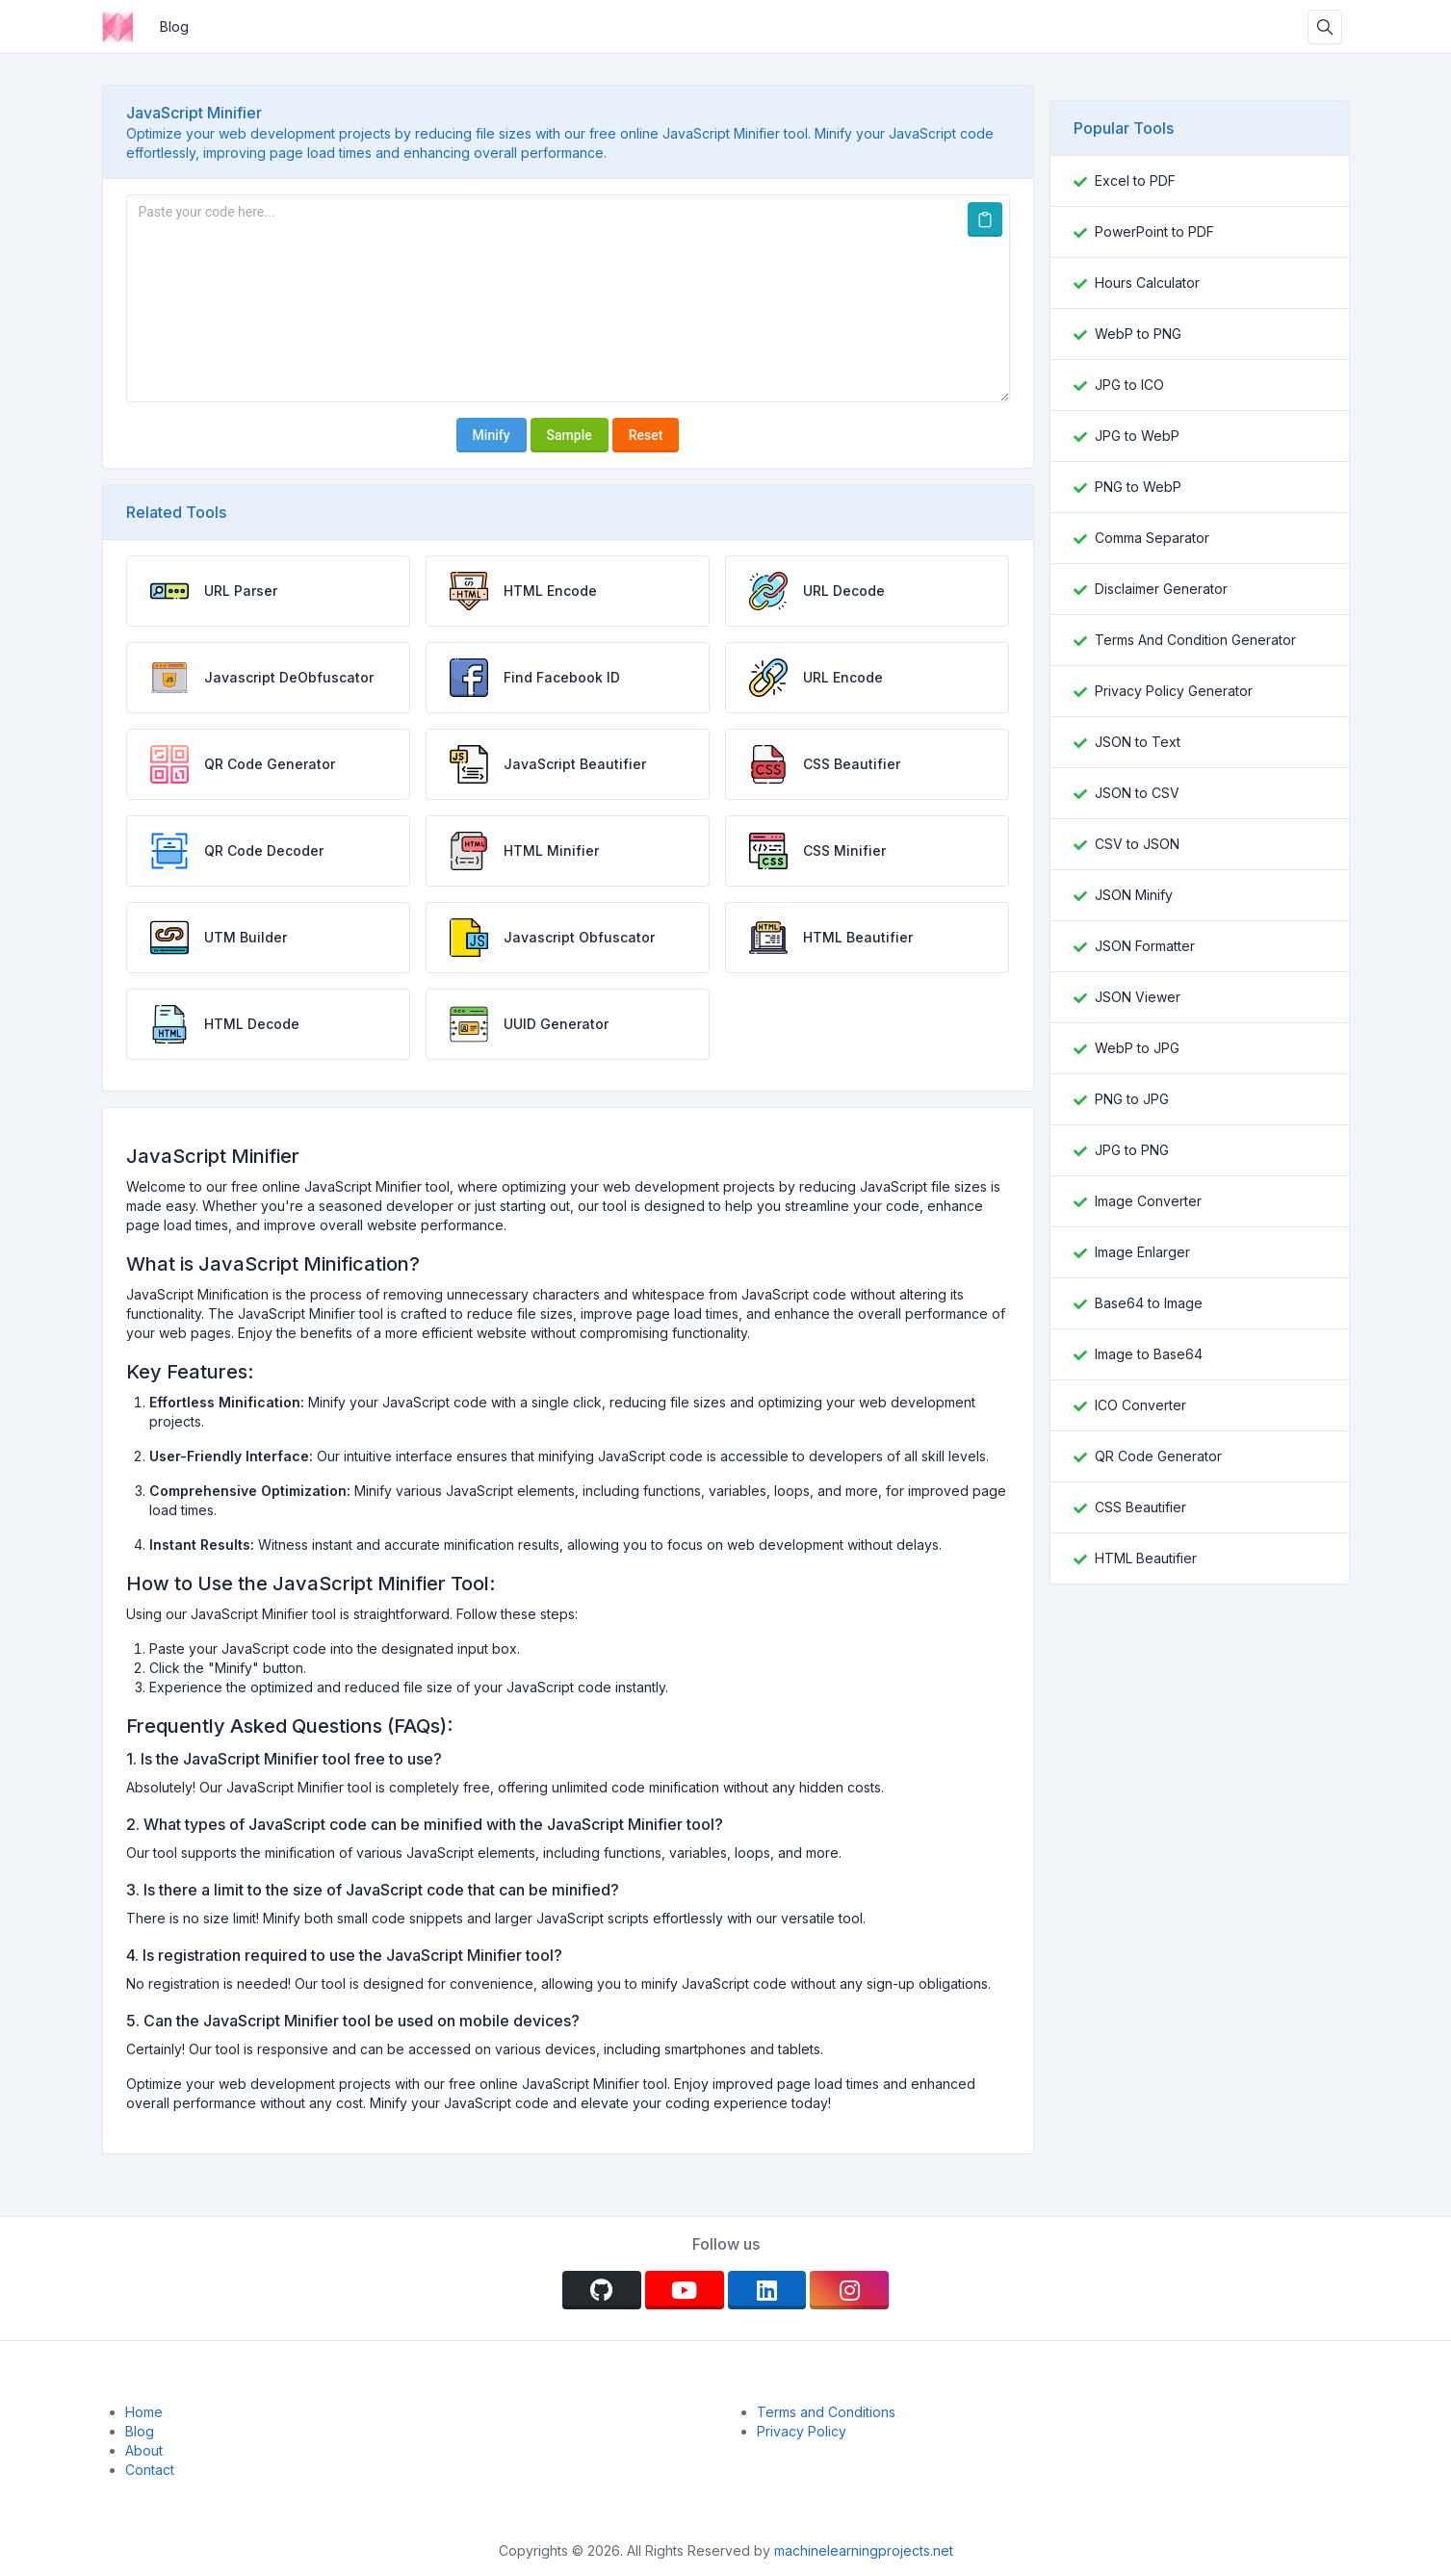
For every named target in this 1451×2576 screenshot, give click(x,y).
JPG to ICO (1129, 384)
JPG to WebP (1137, 435)
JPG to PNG (1132, 1150)
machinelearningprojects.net (861, 2550)
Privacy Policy (801, 2431)
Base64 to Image (1149, 1303)
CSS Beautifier (1140, 1507)
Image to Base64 (1149, 1354)
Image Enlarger (1142, 1252)
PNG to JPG (1132, 1099)
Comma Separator (1152, 537)
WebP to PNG (1138, 333)
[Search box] (1325, 27)
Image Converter (1148, 1201)
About (144, 2450)
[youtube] (684, 2290)
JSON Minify (1134, 895)
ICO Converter (1140, 1405)
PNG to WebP (1138, 486)
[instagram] (849, 2290)
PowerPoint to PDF (1154, 231)
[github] (601, 2290)
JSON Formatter (1145, 946)
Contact (149, 2469)
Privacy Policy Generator (1174, 691)
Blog (174, 26)
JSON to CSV (1137, 793)
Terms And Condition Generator (1195, 639)
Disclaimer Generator (1161, 588)
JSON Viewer (1137, 997)
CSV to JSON (1137, 844)
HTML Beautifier (1146, 1558)
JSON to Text (1137, 742)
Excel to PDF (1135, 180)
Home (144, 2412)
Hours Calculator (1147, 282)
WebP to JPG (1137, 1048)
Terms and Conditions (826, 2412)
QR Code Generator (1158, 1456)
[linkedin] (767, 2290)
